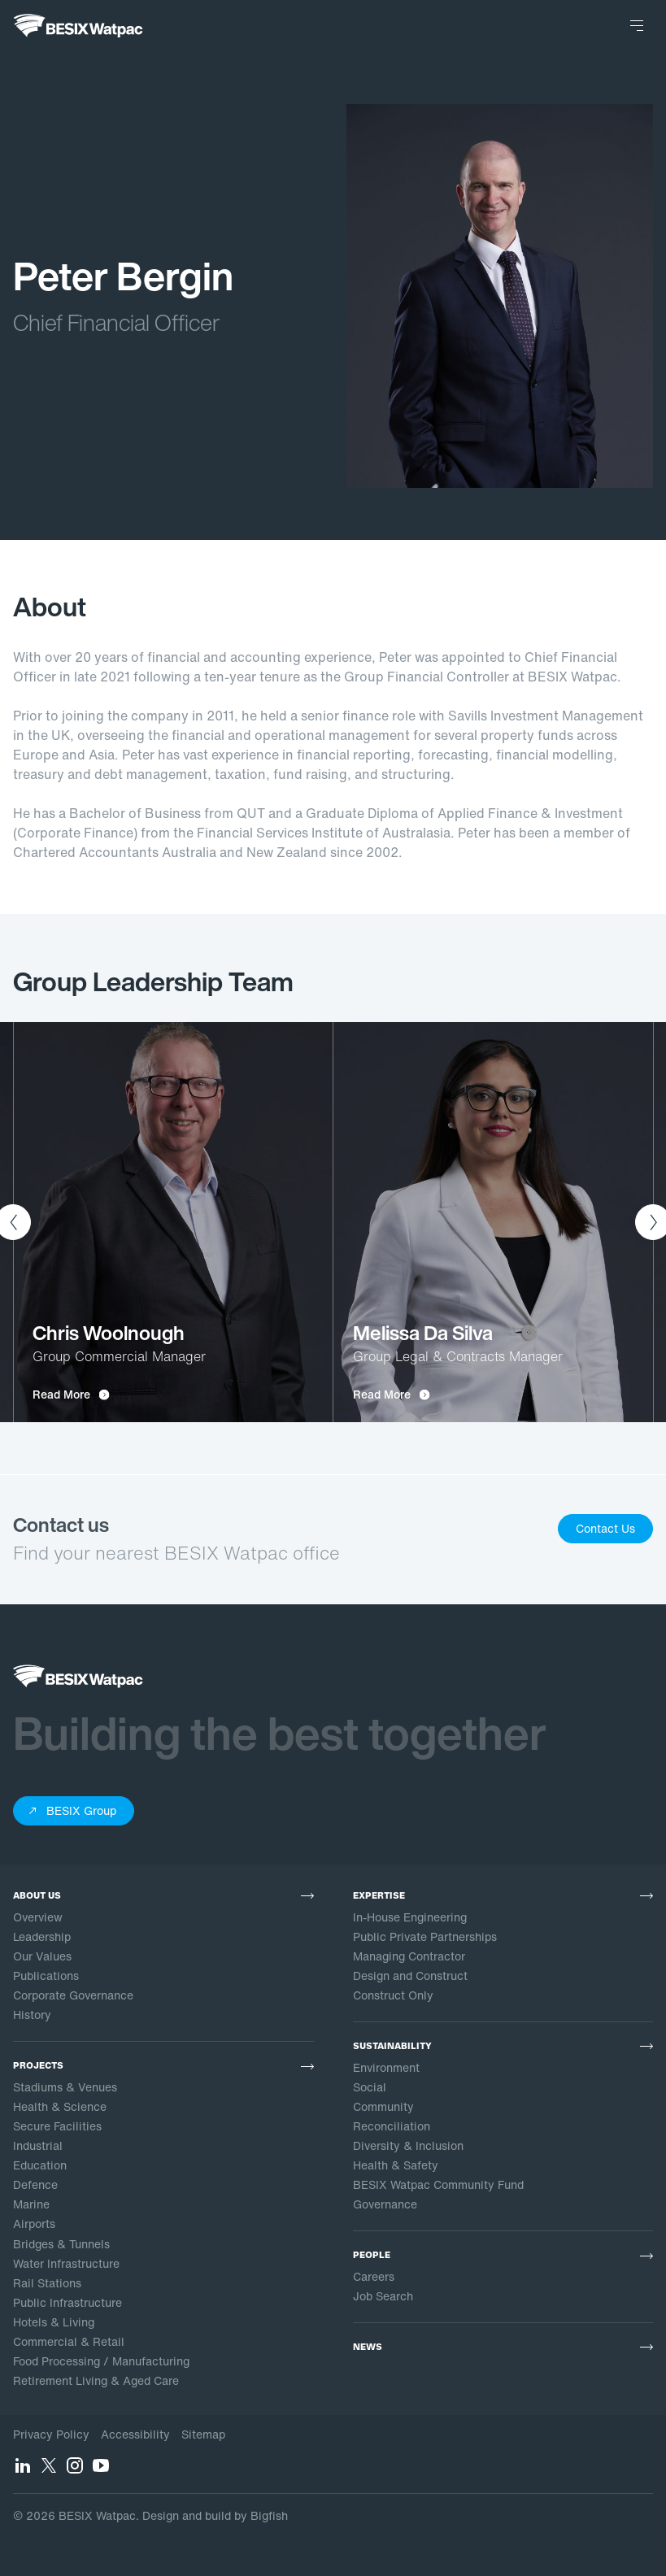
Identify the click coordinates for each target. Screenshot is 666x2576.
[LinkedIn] (23, 2470)
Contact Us (605, 1528)
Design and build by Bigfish (215, 2515)
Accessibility (135, 2434)
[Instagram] (75, 2470)
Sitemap (203, 2434)
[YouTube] (101, 2470)
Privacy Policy (51, 2434)
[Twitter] (49, 2470)
